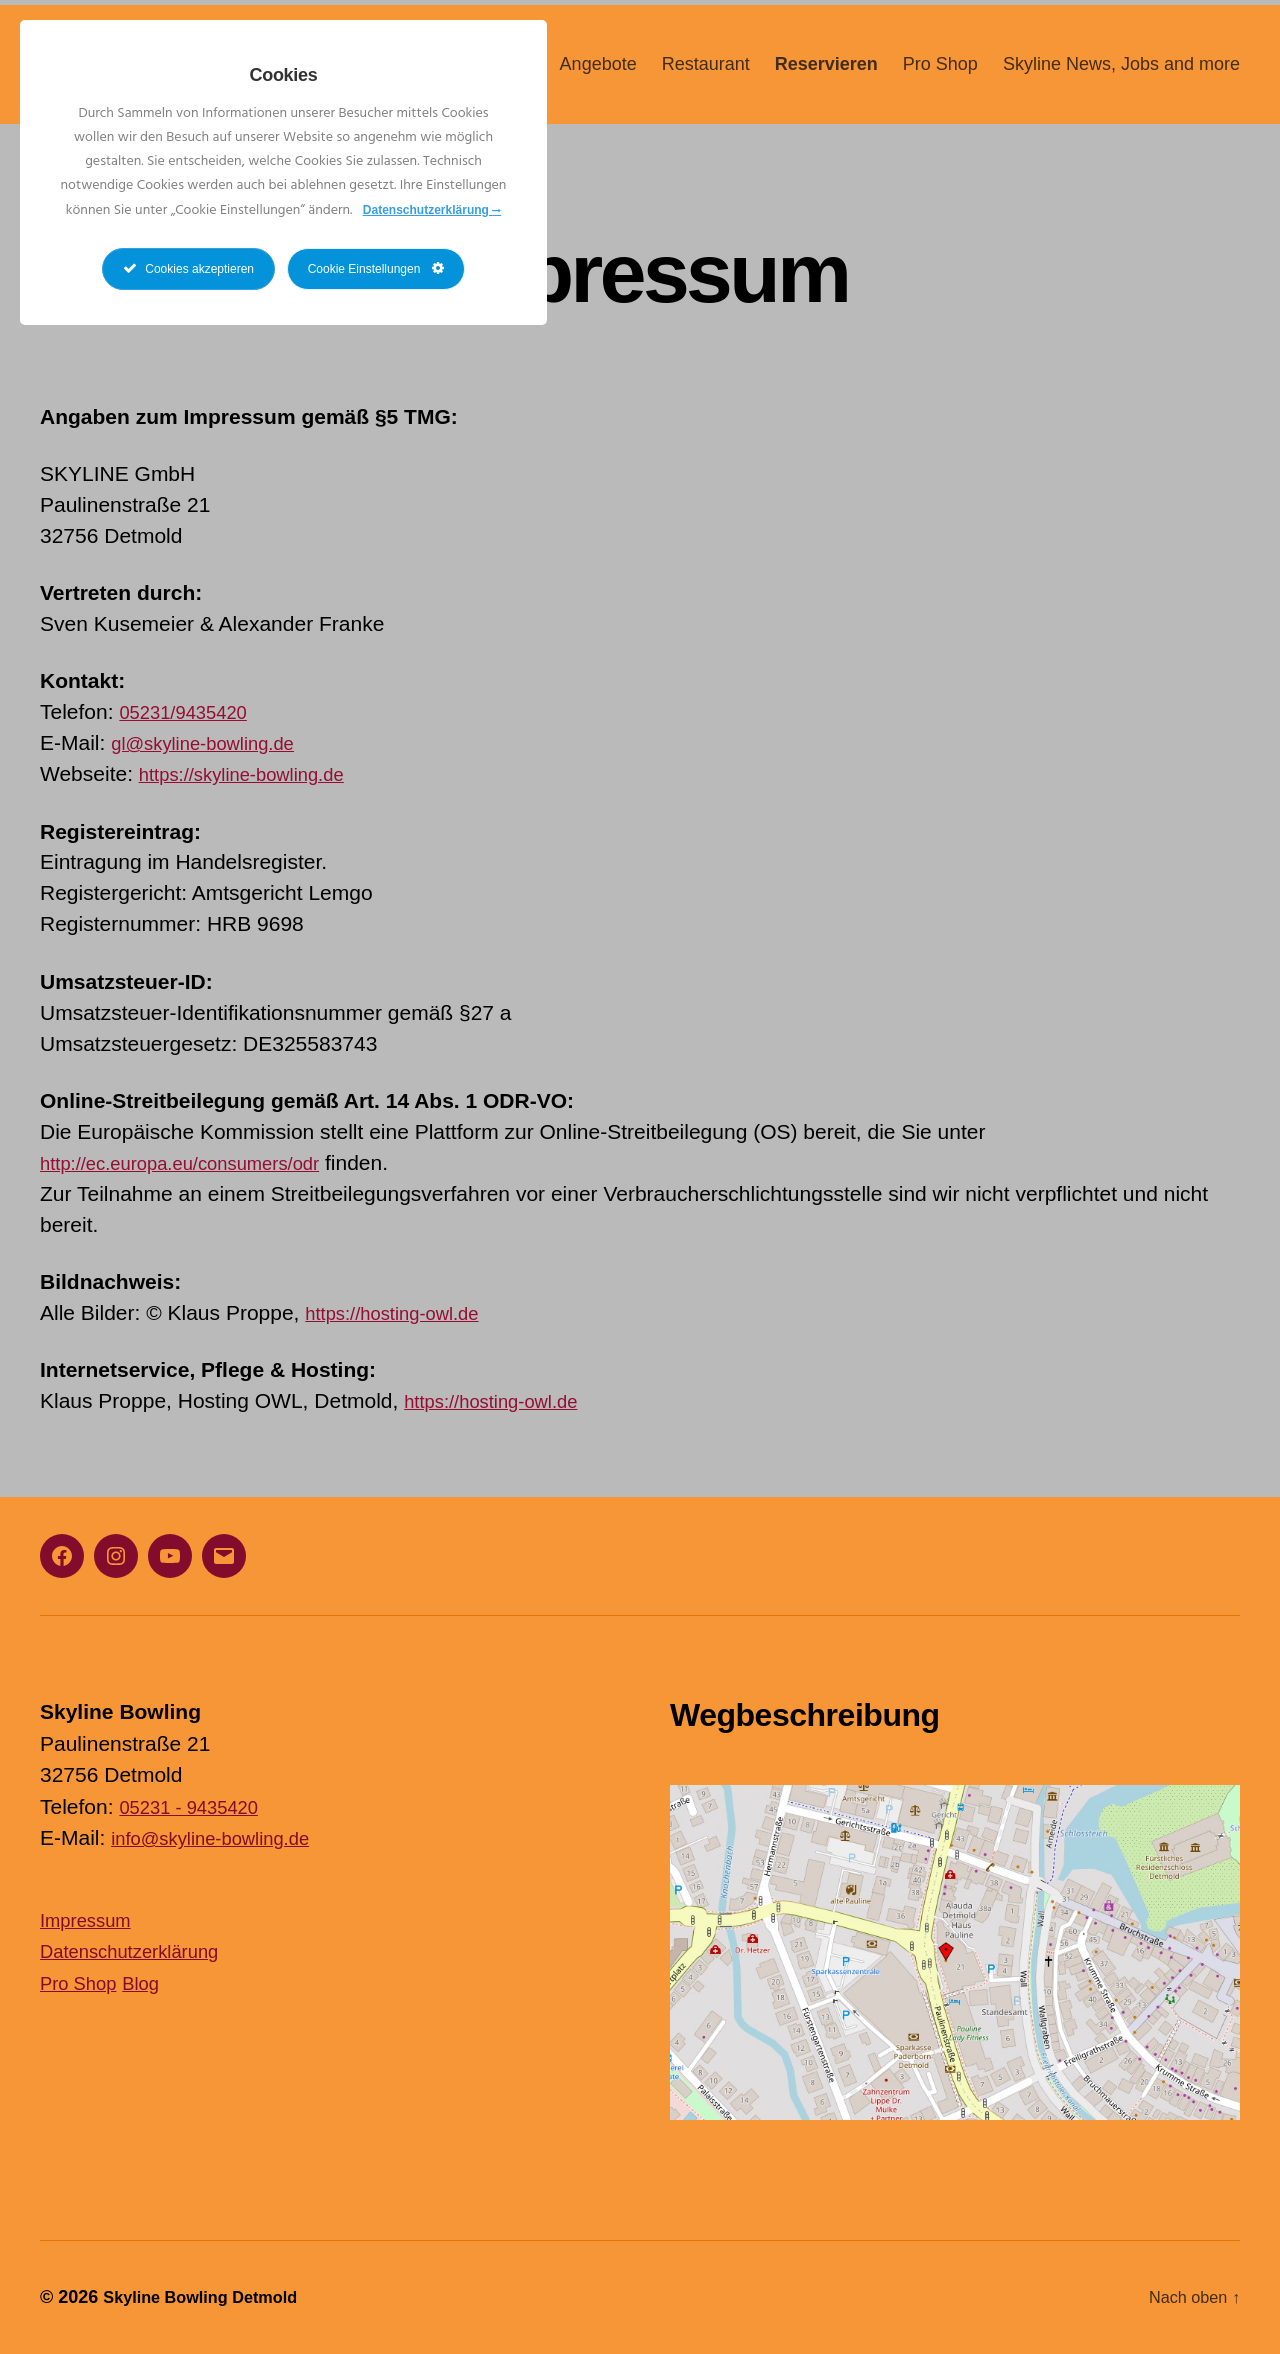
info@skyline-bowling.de (224, 1837)
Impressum (92, 1919)
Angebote (598, 77)
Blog (154, 1982)
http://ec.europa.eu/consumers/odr (200, 1162)
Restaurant (706, 77)
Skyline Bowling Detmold (210, 2297)
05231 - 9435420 (198, 1806)
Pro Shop (940, 77)
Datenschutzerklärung (142, 1950)
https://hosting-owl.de (404, 1312)
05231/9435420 (192, 711)
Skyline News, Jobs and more (1121, 77)
